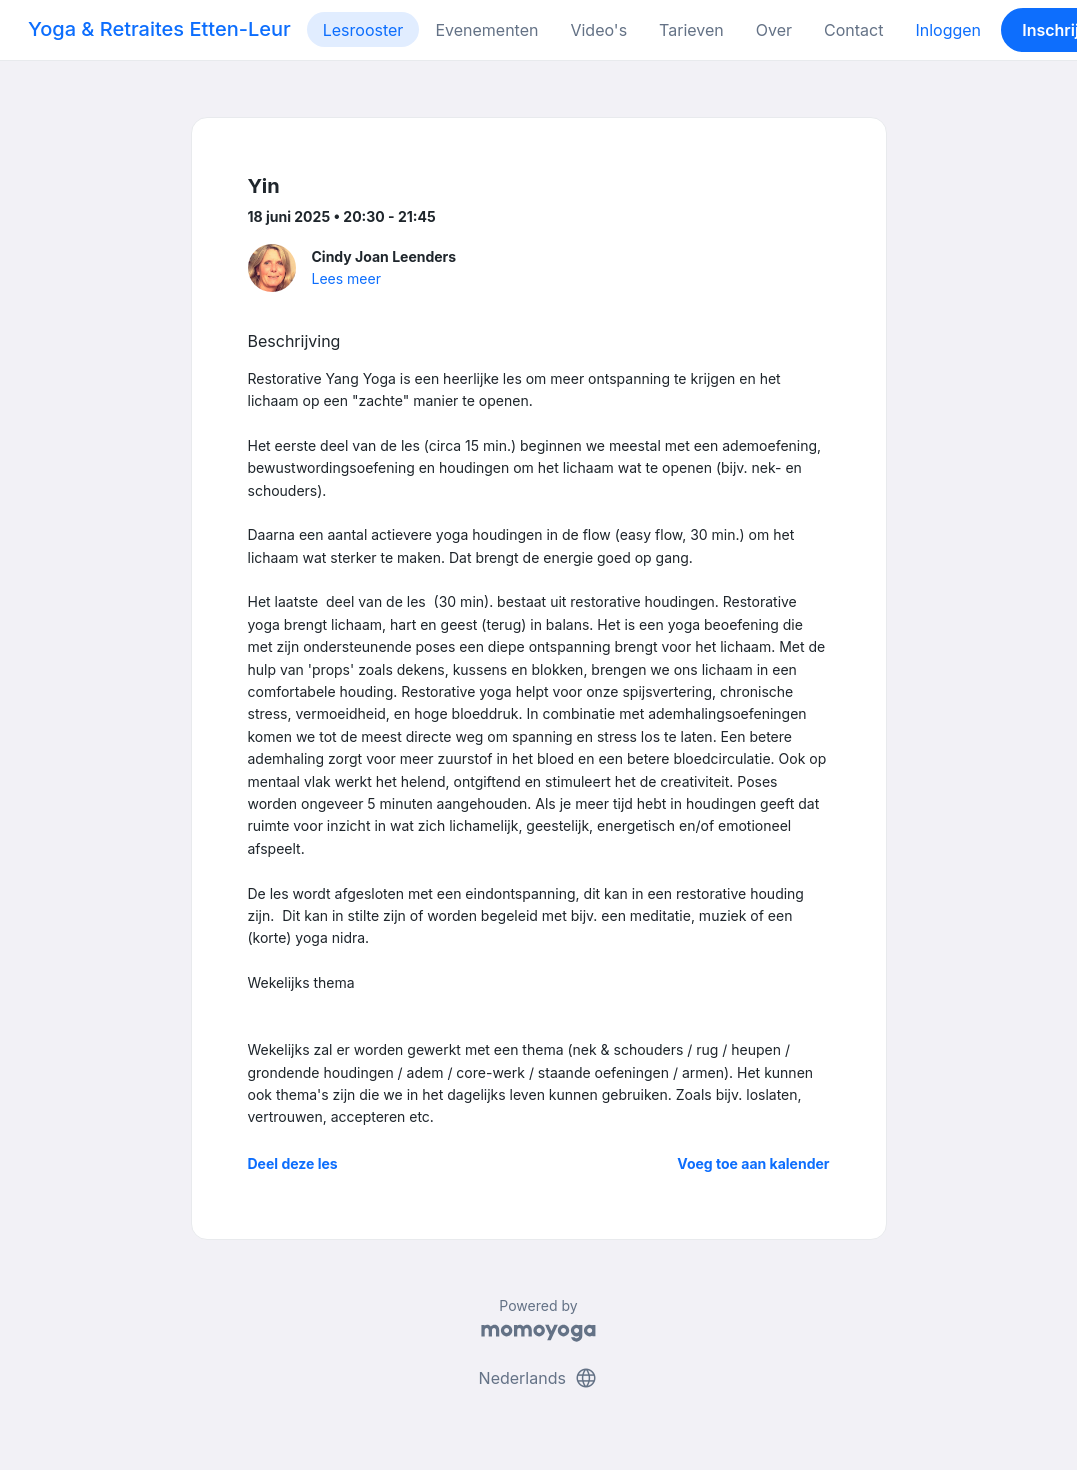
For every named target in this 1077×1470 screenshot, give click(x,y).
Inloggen (948, 30)
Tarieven (691, 30)
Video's (598, 30)
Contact (853, 30)
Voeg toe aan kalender (753, 1163)
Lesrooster (363, 30)
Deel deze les (293, 1163)
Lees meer (346, 278)
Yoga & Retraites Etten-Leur (159, 29)
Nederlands (539, 1378)
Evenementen (486, 30)
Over (774, 30)
